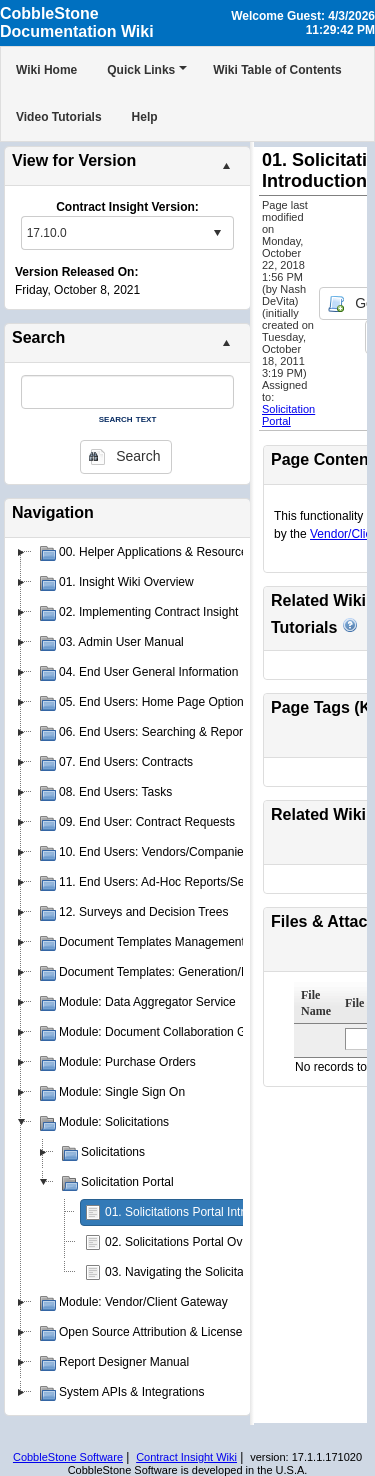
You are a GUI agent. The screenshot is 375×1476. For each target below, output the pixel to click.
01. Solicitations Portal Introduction (197, 1212)
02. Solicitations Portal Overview (191, 1242)
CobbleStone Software (68, 1457)
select (217, 233)
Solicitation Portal (288, 415)
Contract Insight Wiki (186, 1457)
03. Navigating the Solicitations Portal (204, 1272)
